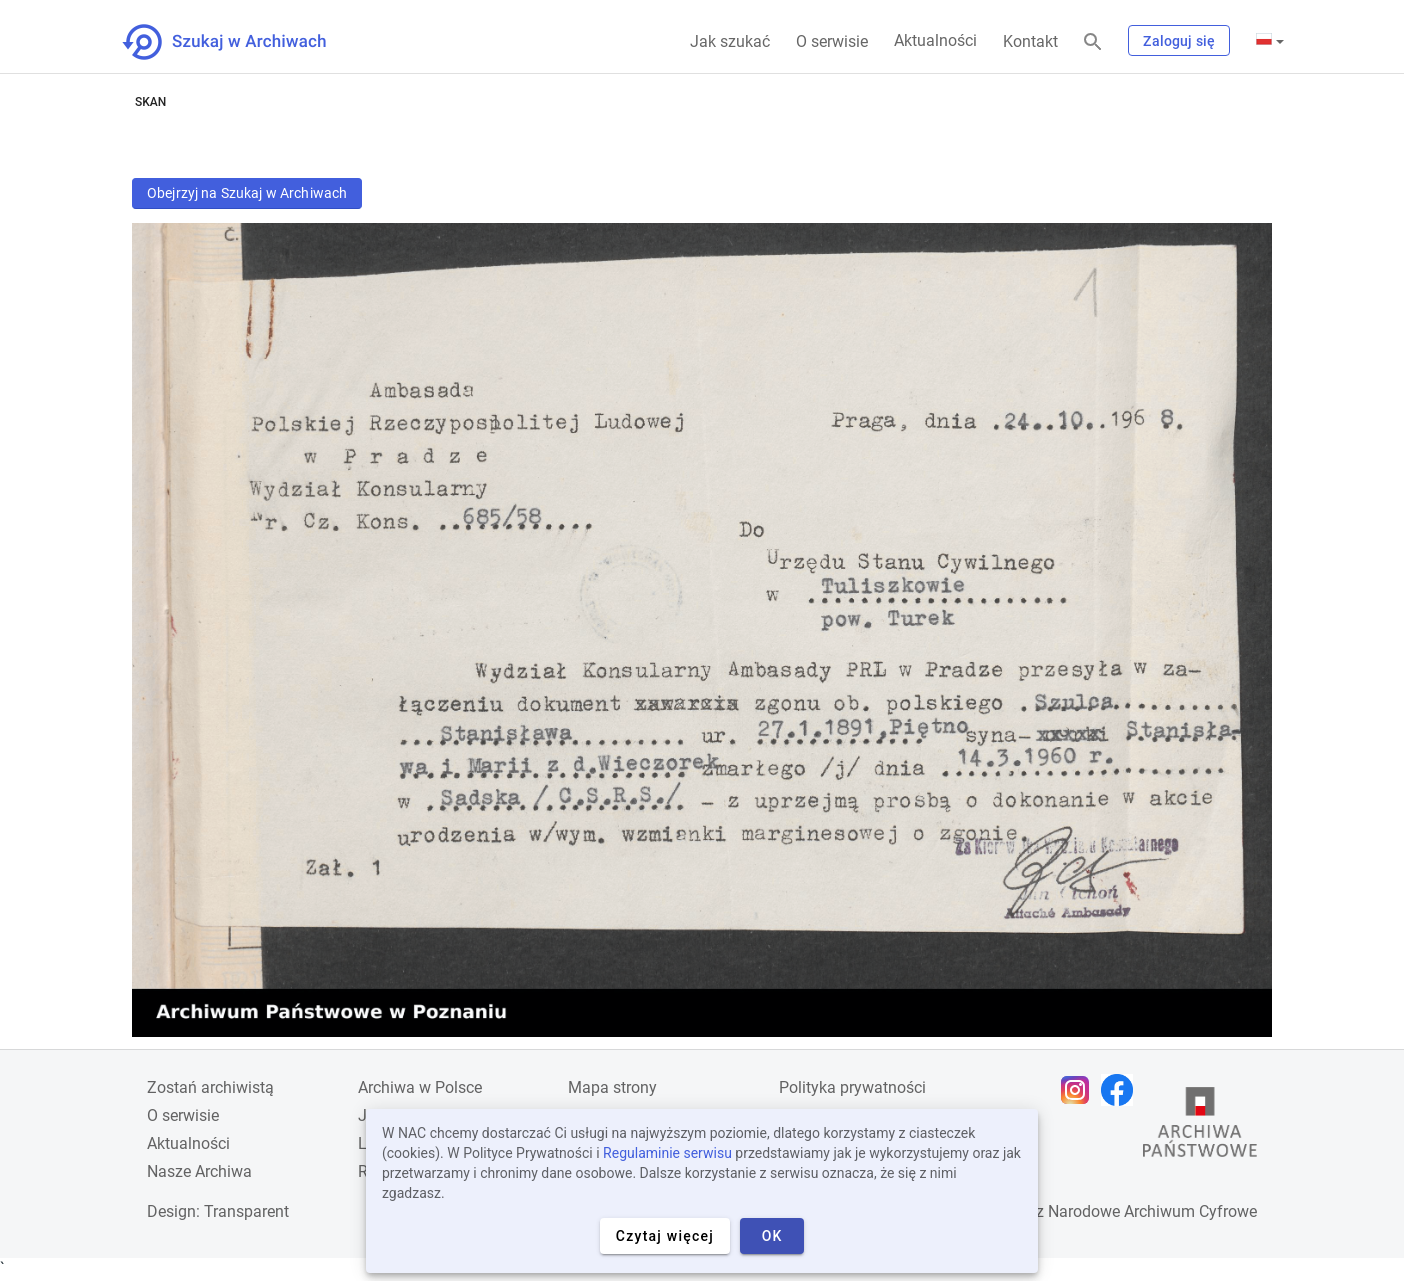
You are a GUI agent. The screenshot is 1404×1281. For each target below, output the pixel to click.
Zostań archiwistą (210, 1087)
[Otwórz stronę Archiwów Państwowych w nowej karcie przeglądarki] (1200, 1127)
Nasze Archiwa (199, 1171)
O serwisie (832, 41)
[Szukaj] (1093, 42)
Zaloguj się (1179, 41)
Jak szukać (730, 41)
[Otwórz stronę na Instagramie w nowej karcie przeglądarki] (1080, 1090)
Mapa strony (612, 1087)
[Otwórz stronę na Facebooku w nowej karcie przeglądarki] (1122, 1090)
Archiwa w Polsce (420, 1087)
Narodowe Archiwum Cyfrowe (1152, 1211)
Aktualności (935, 40)
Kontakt (1030, 41)
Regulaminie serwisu (667, 1153)
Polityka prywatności (852, 1087)
